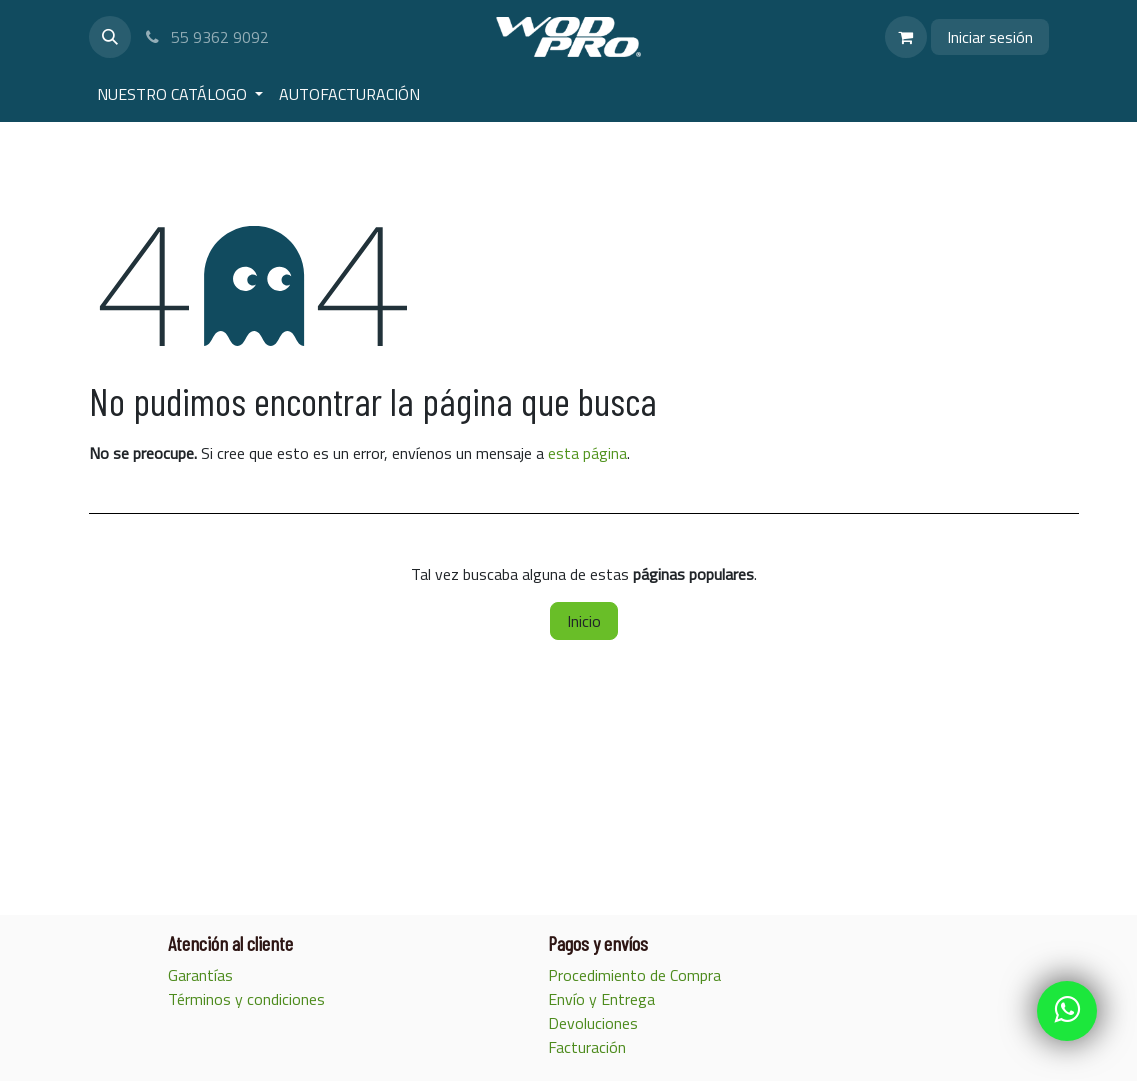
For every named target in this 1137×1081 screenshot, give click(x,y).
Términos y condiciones (246, 999)
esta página (587, 453)
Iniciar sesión (990, 37)
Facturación (589, 1047)
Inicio (584, 621)
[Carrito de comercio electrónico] (906, 37)
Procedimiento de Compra (636, 975)
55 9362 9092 (206, 37)
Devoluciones (593, 1023)
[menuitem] (180, 94)
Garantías (202, 975)
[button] (110, 37)
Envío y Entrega (603, 999)
